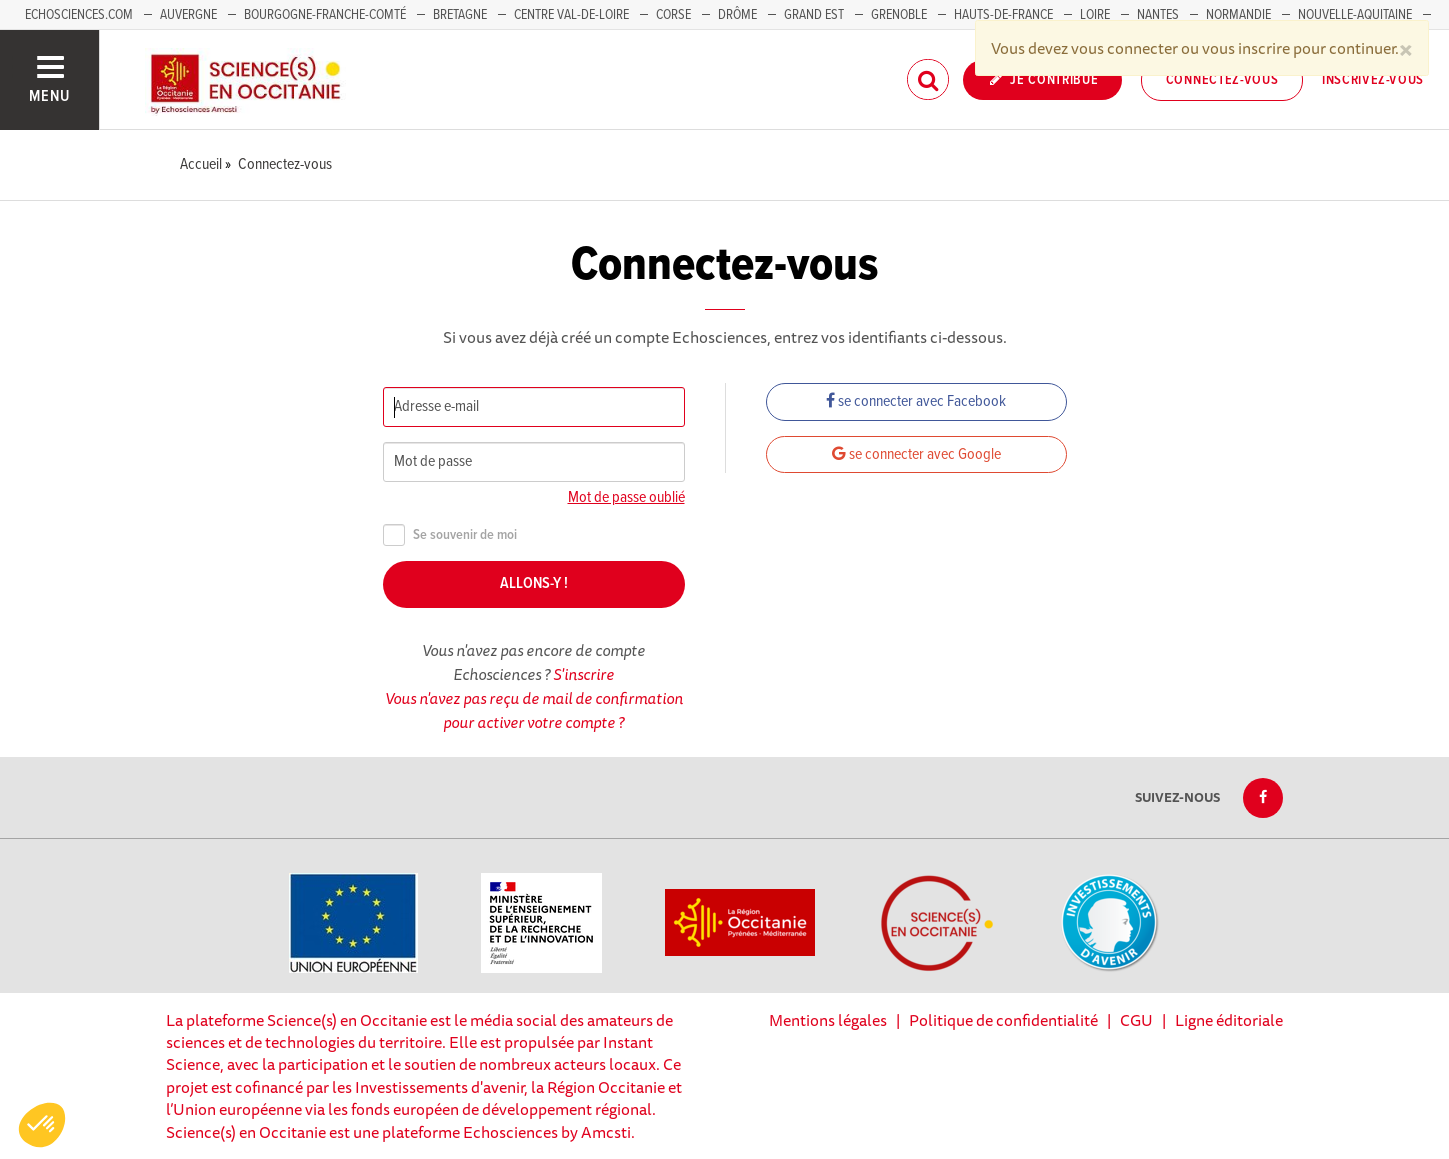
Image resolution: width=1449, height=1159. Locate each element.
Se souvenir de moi (450, 535)
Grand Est (814, 15)
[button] (42, 1125)
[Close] (1406, 48)
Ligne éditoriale (1229, 1020)
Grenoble (900, 15)
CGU (1136, 1020)
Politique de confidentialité (1003, 1020)
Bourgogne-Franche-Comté (325, 15)
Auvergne (188, 15)
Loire (1095, 15)
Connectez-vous (1222, 80)
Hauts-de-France (1003, 15)
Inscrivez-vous (1373, 80)
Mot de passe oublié (626, 497)
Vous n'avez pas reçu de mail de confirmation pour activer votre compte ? (534, 710)
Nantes (1158, 15)
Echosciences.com (79, 15)
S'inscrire (583, 674)
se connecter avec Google (916, 454)
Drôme (737, 15)
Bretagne (460, 15)
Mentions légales (828, 1020)
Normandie (1238, 15)
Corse (673, 15)
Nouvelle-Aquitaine (1355, 15)
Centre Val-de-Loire (571, 15)
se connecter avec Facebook (916, 401)
